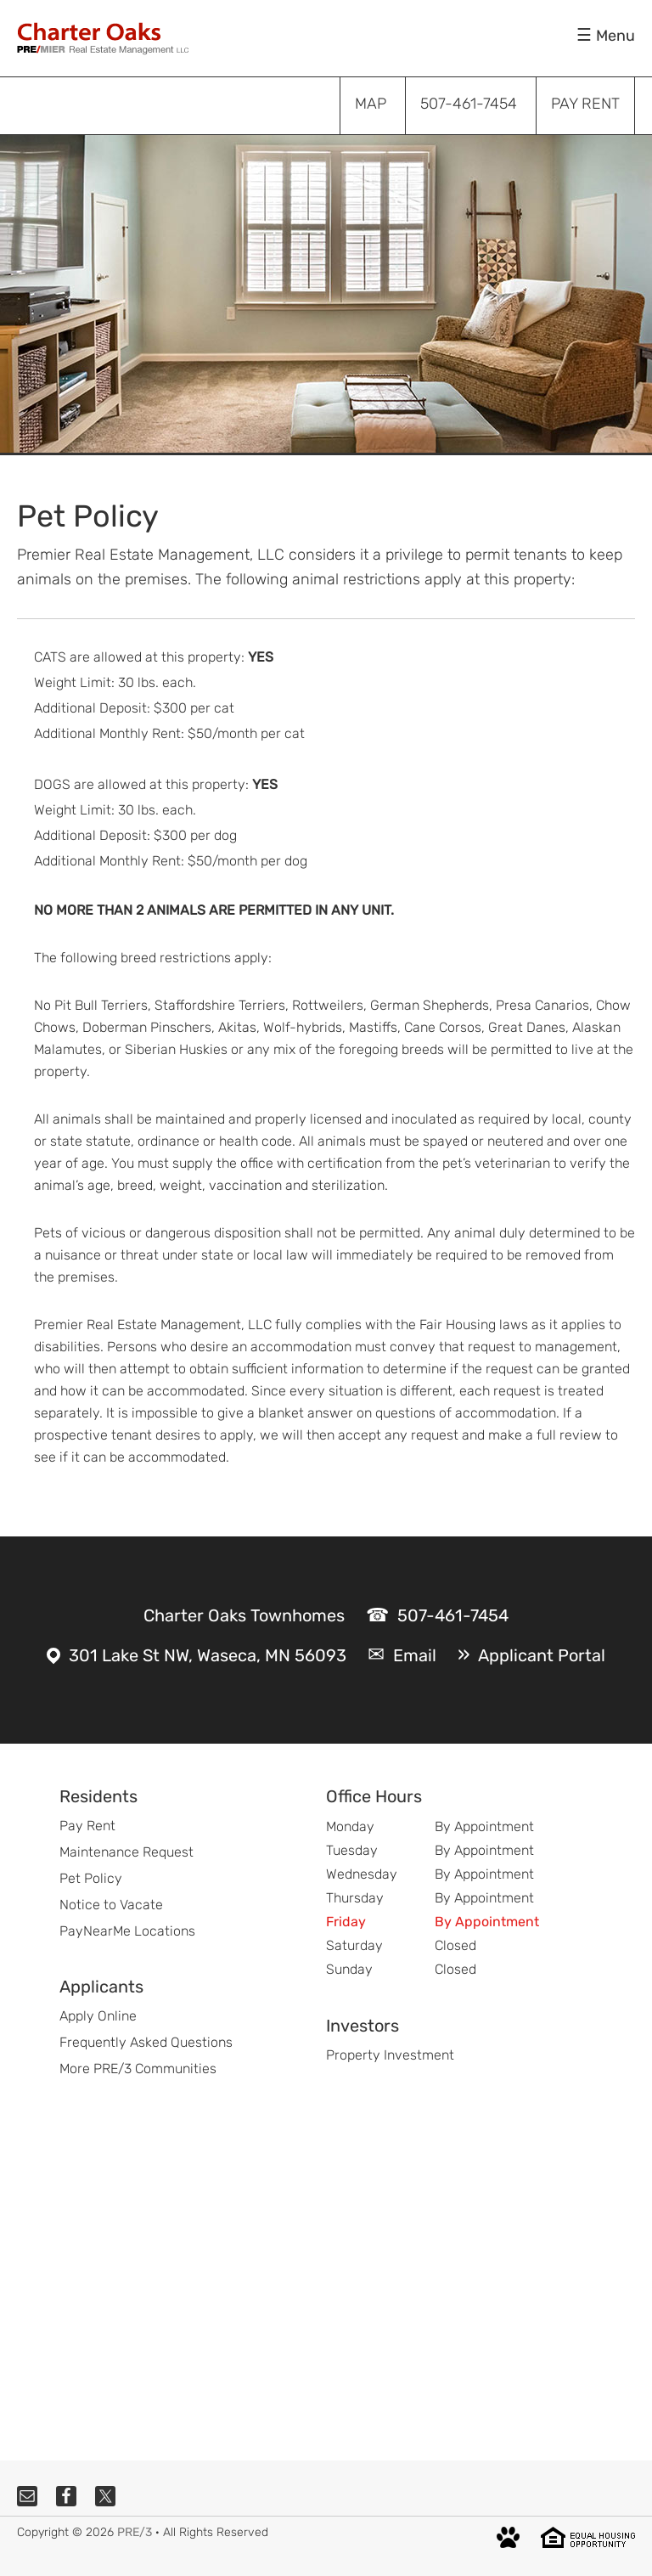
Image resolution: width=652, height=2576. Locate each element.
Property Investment (390, 2055)
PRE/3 (134, 2532)
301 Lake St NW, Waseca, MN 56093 (207, 1655)
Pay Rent (87, 1826)
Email (414, 1655)
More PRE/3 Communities (137, 2068)
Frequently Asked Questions (146, 2042)
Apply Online (98, 2016)
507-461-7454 (453, 1615)
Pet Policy (90, 1878)
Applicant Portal (541, 1655)
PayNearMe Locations (127, 1931)
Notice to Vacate (111, 1905)
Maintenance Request (126, 1852)
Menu (615, 35)
